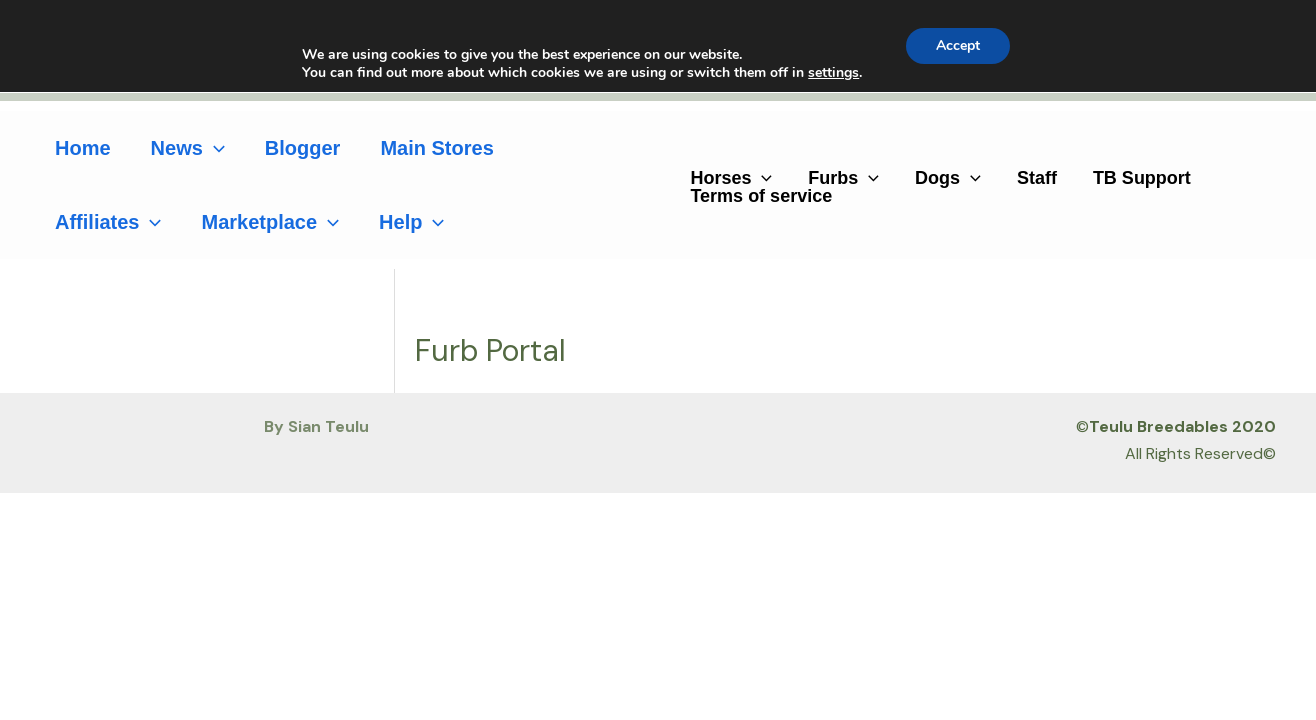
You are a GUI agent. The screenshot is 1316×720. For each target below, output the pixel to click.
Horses (731, 178)
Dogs (948, 178)
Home (83, 148)
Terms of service (761, 196)
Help (411, 222)
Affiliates (108, 222)
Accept (958, 45)
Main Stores (436, 148)
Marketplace (270, 222)
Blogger (303, 148)
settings (833, 73)
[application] (214, 148)
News (188, 148)
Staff (1037, 178)
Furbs (843, 178)
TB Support (1142, 178)
